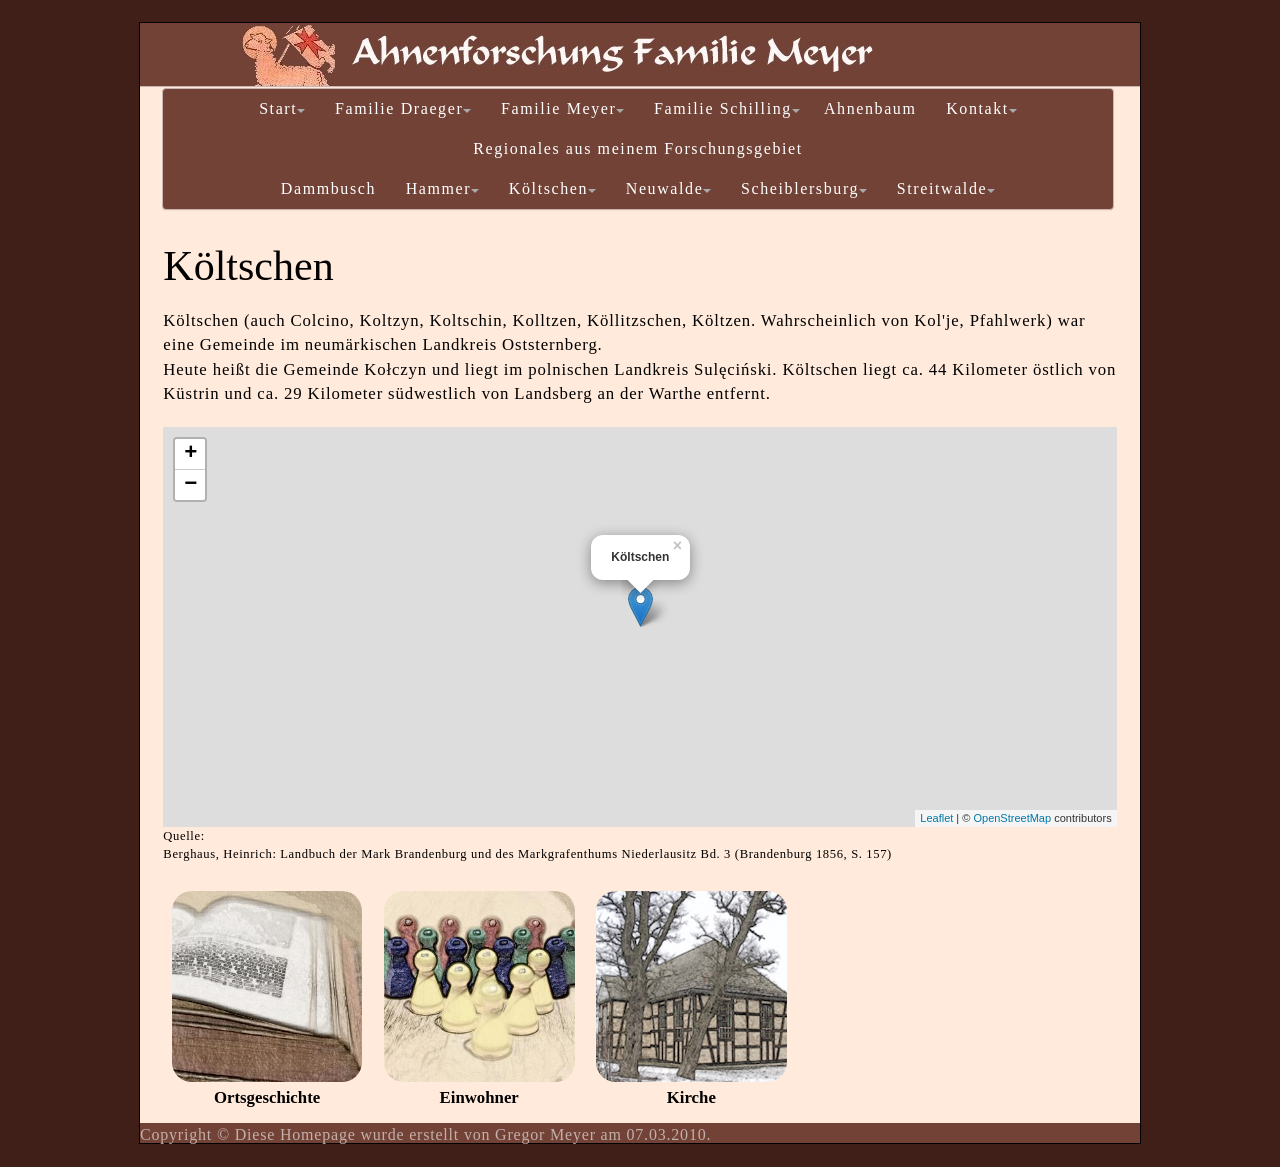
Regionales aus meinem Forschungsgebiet (638, 148)
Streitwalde (946, 188)
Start (282, 108)
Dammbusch (328, 188)
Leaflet (936, 818)
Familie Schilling (727, 108)
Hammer (443, 188)
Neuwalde (669, 188)
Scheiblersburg (804, 188)
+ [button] (190, 454)
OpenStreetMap (1012, 818)
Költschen (552, 188)
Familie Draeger (403, 108)
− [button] (190, 485)
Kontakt (981, 108)
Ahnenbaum (870, 108)
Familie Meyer (562, 108)
